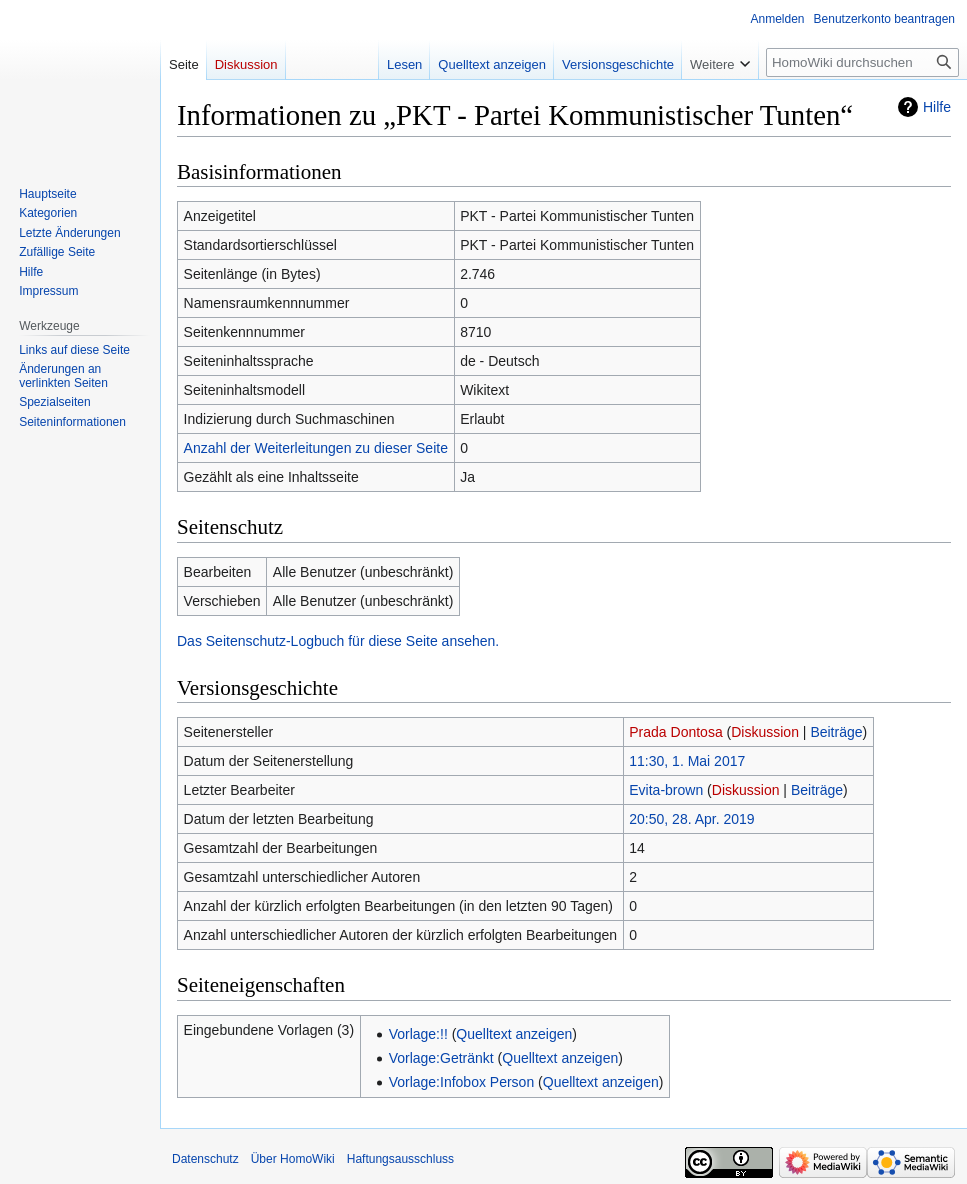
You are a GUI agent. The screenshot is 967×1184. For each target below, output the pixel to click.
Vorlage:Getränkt (441, 1058)
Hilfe (937, 107)
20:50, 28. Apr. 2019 (691, 819)
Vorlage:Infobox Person (462, 1082)
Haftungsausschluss (400, 1159)
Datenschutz (205, 1159)
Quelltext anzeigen (514, 1034)
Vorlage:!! (418, 1034)
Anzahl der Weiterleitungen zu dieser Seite (316, 448)
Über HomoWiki (293, 1159)
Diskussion (765, 732)
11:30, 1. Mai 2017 (687, 761)
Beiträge (836, 732)
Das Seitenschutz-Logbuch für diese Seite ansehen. (338, 641)
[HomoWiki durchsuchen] (862, 62)
